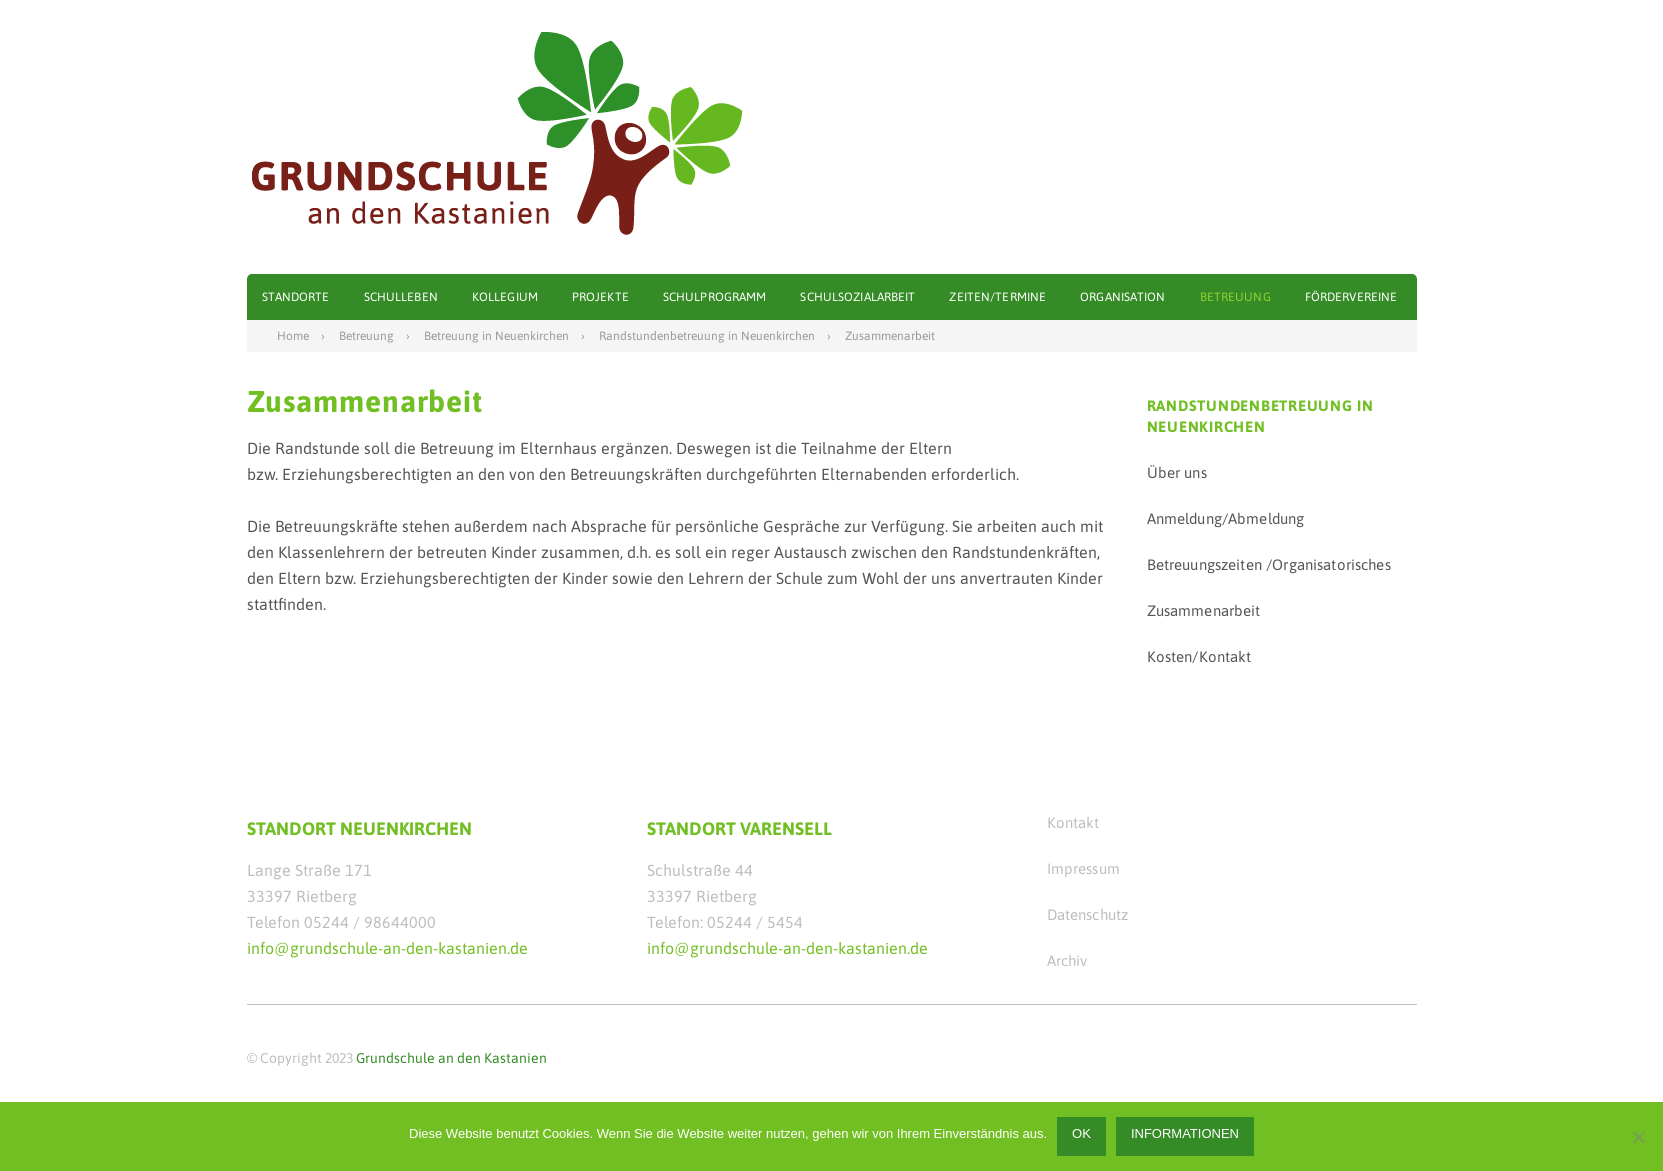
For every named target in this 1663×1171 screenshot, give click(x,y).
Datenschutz (1088, 914)
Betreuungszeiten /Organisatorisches (1269, 564)
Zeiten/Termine (997, 297)
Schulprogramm (715, 297)
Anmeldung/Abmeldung (1226, 518)
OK (1081, 1133)
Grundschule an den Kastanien (451, 1058)
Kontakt (1073, 822)
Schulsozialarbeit (857, 297)
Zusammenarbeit (1204, 610)
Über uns (1177, 472)
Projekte (600, 297)
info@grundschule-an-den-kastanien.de (387, 948)
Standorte (296, 297)
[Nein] (1638, 1137)
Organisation (1122, 297)
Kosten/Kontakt (1199, 656)
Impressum (1083, 868)
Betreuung (1235, 297)
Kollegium (505, 297)
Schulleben (401, 297)
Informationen (1185, 1133)
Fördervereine (1351, 297)
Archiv (1067, 960)
